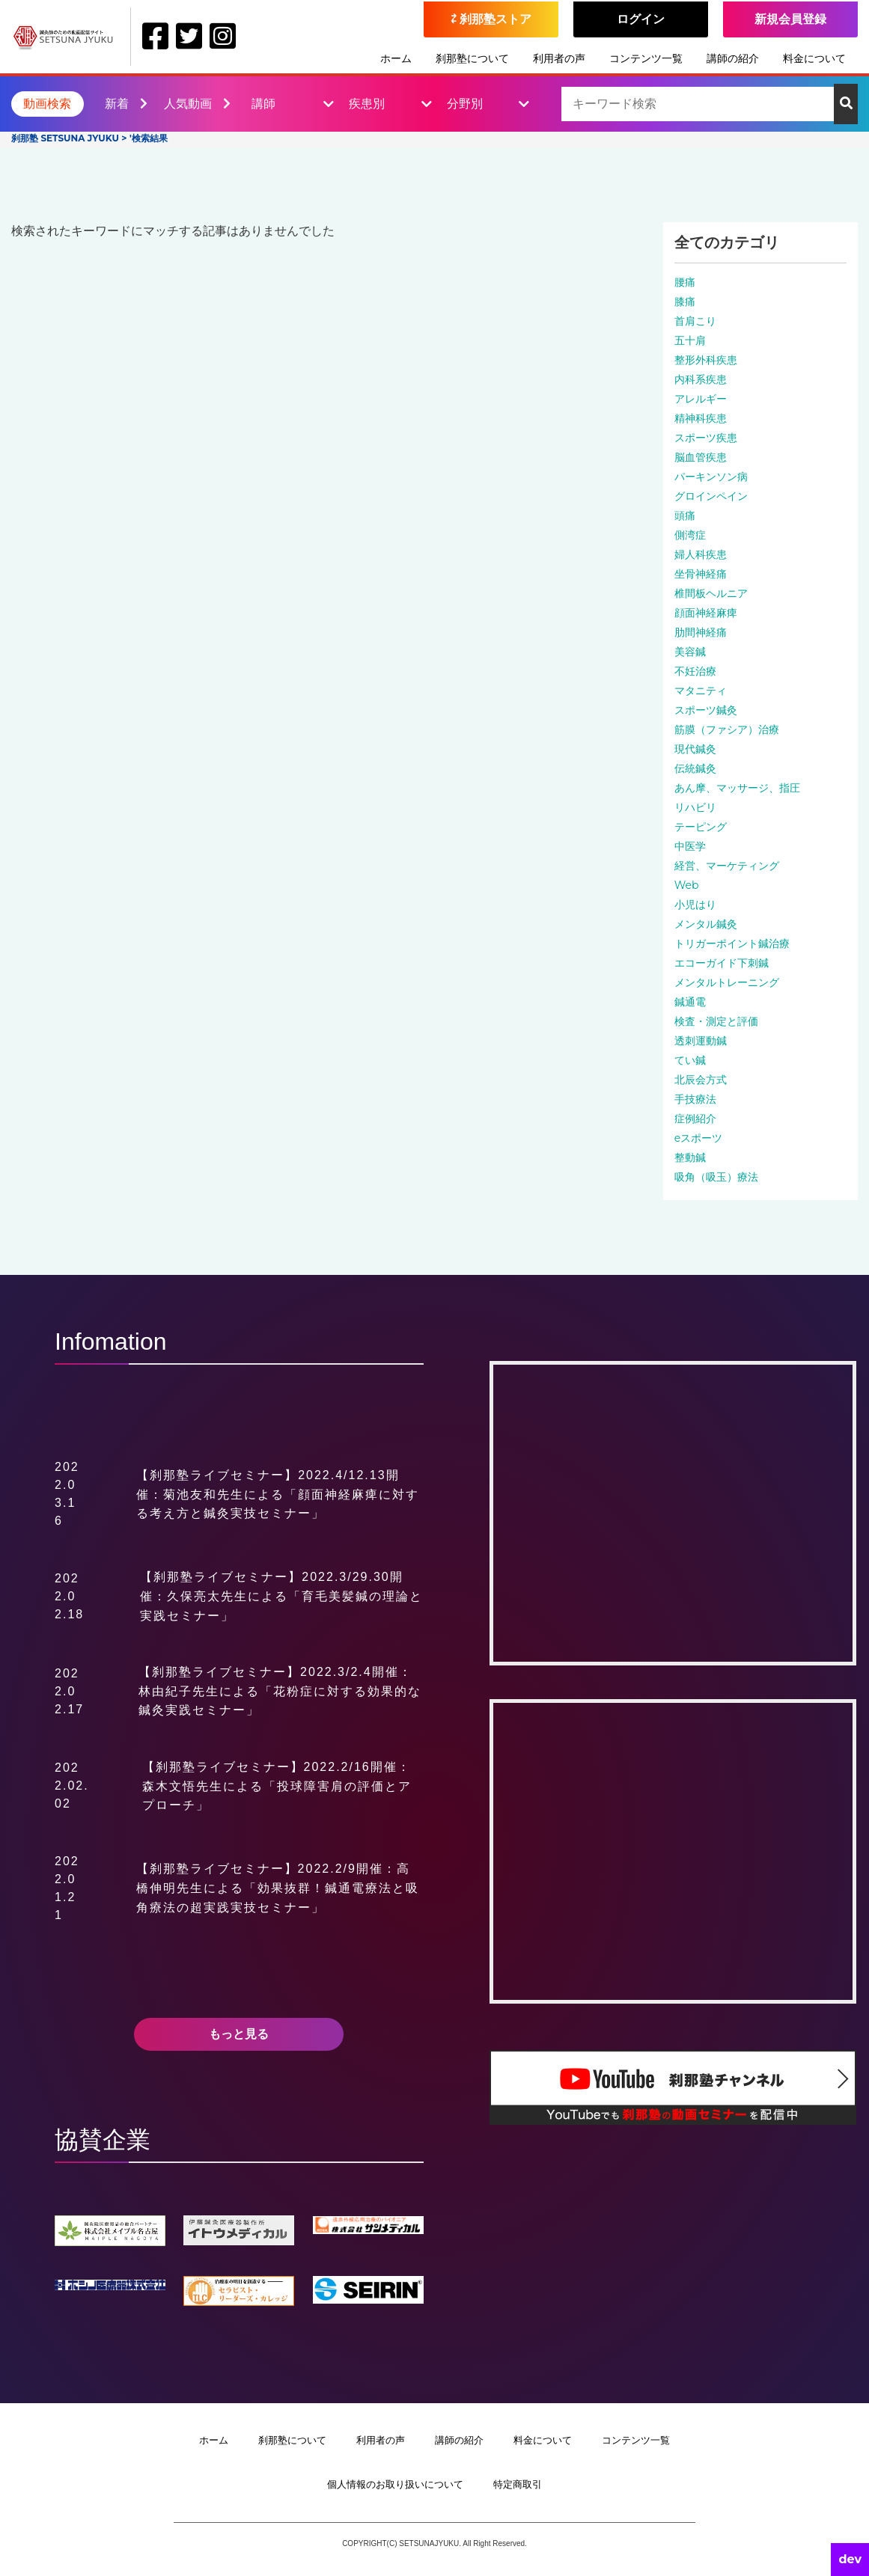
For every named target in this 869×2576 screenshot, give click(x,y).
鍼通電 (690, 1002)
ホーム (396, 58)
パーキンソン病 (711, 476)
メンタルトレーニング (726, 982)
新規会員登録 (790, 19)
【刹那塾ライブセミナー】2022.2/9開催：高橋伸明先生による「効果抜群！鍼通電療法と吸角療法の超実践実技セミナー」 (277, 1887)
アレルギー (700, 399)
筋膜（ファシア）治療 (726, 729)
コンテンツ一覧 (646, 58)
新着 (126, 104)
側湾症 (690, 535)
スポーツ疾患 (705, 437)
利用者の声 (559, 58)
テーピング (700, 826)
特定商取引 (517, 2484)
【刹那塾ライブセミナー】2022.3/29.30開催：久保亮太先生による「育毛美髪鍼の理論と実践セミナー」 (281, 1595)
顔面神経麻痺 (705, 612)
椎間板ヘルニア (711, 593)
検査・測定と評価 (716, 1021)
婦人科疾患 (700, 554)
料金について (814, 58)
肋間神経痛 (700, 632)
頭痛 (684, 515)
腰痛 (684, 282)
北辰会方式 (700, 1079)
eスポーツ (698, 1138)
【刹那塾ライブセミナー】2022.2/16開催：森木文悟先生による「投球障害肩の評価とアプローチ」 (277, 1785)
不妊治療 (695, 671)
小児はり (695, 904)
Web (686, 885)
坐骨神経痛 (700, 574)
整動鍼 (690, 1157)
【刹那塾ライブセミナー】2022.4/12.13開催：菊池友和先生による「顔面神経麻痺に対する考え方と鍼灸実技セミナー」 (277, 1494)
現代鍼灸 (695, 749)
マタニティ (700, 690)
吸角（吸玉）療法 (716, 1177)
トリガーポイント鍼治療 (732, 943)
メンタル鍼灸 (705, 924)
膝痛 (684, 301)
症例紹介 (695, 1118)
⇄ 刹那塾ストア (491, 19)
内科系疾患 (700, 379)
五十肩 (690, 340)
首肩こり (695, 321)
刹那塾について (472, 58)
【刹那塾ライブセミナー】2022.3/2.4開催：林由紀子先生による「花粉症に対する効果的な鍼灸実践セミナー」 (279, 1690)
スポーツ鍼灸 (705, 710)
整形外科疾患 (705, 360)
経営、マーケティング (726, 865)
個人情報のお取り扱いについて (395, 2484)
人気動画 (197, 104)
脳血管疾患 (700, 457)
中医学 (690, 846)
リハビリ (695, 807)
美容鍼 (690, 651)
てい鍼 (690, 1060)
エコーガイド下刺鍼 (721, 963)
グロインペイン (711, 496)
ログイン (641, 19)
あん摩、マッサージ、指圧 (737, 788)
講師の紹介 (733, 58)
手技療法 (695, 1099)
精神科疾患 (700, 418)
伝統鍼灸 (695, 768)
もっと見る (239, 2034)
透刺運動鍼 (700, 1040)
